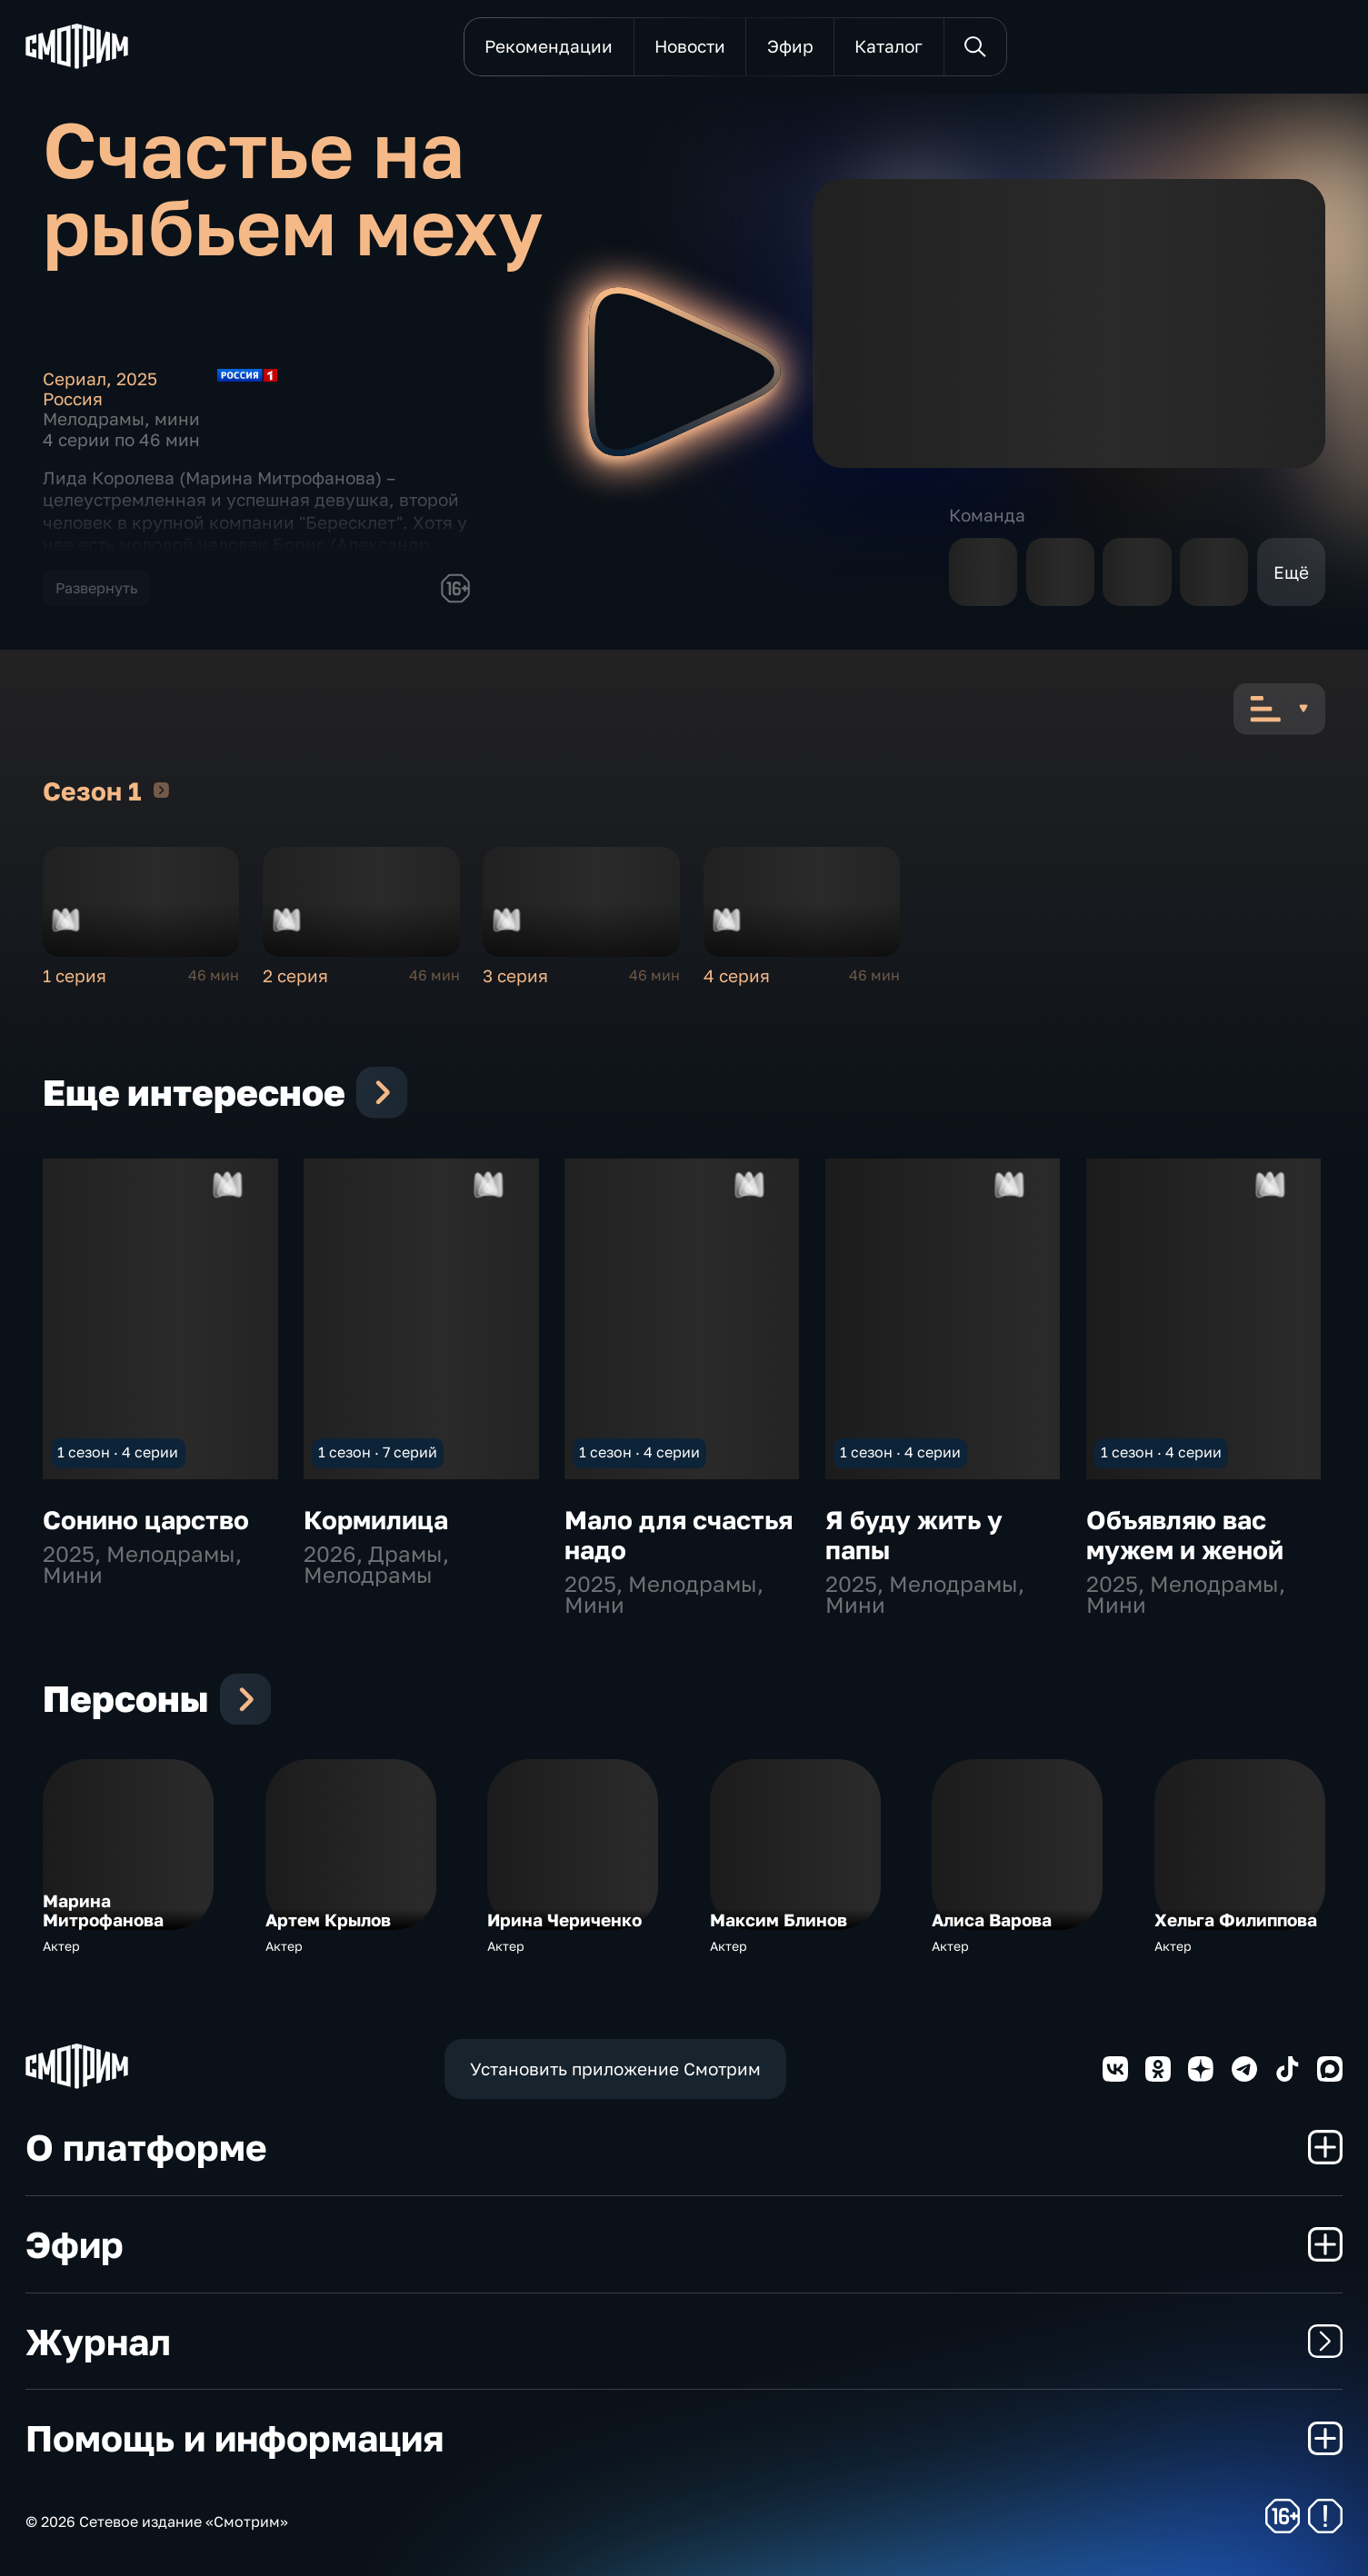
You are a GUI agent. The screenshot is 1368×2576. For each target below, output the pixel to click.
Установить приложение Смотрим (615, 2069)
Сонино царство (146, 1519)
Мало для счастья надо (678, 1534)
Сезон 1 (161, 789)
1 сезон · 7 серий (377, 1452)
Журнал (684, 2341)
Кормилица (376, 1519)
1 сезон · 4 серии (117, 1452)
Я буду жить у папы (914, 1534)
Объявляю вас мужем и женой (1184, 1534)
